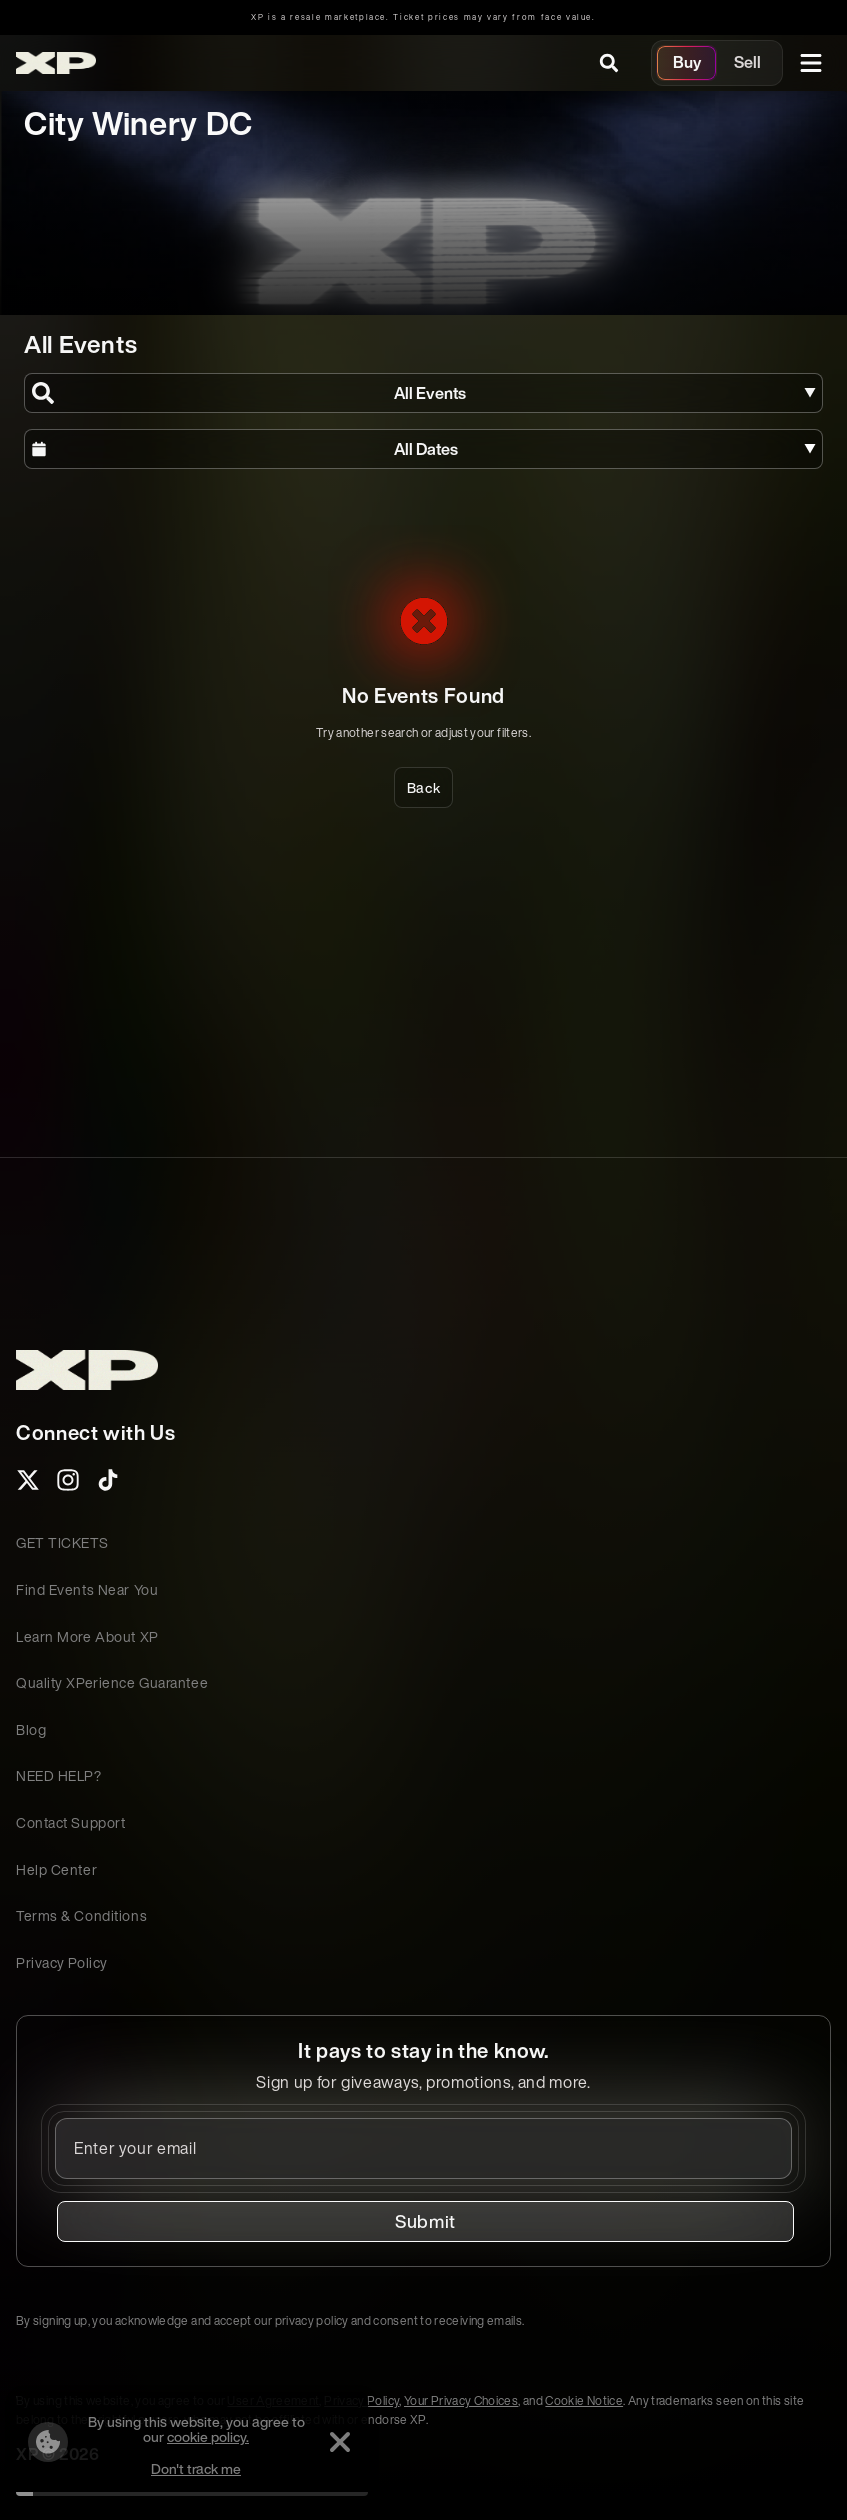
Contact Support (70, 1822)
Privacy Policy (62, 1962)
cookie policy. (208, 2436)
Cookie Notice (584, 2400)
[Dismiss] (340, 2442)
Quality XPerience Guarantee (112, 1682)
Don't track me (196, 2468)
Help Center (56, 1869)
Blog (31, 1729)
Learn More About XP (87, 1636)
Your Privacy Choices (461, 2400)
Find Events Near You (87, 1589)
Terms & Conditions (81, 1915)
